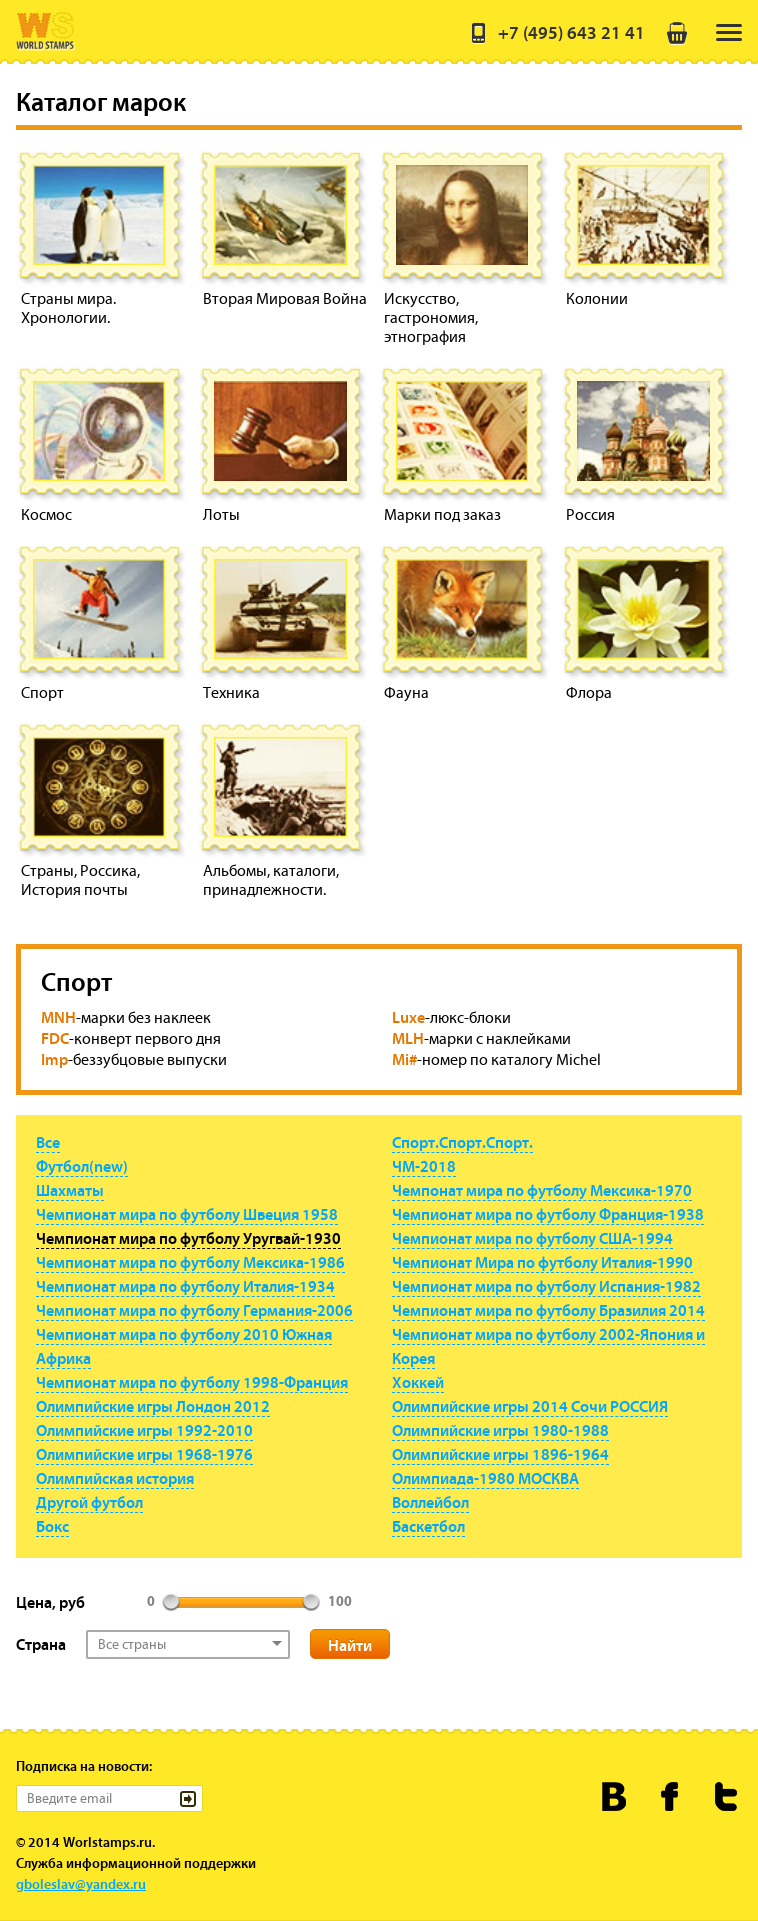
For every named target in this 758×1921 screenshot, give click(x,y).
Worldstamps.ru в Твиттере (726, 1796)
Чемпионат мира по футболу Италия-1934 (185, 1286)
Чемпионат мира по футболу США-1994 (532, 1238)
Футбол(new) (82, 1166)
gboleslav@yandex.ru (81, 1884)
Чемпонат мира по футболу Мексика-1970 (542, 1190)
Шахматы (70, 1190)
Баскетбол (428, 1526)
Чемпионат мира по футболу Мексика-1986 (190, 1262)
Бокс (52, 1526)
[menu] (729, 32)
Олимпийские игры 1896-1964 (500, 1454)
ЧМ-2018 (424, 1166)
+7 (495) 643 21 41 (556, 33)
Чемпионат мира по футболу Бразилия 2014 (548, 1310)
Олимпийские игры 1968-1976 (144, 1454)
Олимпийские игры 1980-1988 (500, 1430)
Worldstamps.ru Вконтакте (614, 1796)
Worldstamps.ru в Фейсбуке (670, 1796)
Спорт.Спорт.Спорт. (462, 1142)
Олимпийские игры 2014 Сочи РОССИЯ (530, 1406)
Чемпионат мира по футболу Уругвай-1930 (188, 1238)
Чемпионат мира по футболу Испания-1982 (546, 1286)
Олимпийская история (115, 1478)
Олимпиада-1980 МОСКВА (485, 1478)
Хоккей (418, 1382)
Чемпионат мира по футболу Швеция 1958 (187, 1214)
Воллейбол (430, 1502)
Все (48, 1142)
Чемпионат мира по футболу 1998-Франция (192, 1382)
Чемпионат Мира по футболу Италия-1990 (542, 1262)
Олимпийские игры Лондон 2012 (153, 1406)
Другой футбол (89, 1502)
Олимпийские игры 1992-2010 (144, 1430)
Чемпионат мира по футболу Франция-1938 (548, 1214)
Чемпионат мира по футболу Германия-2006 (194, 1310)
